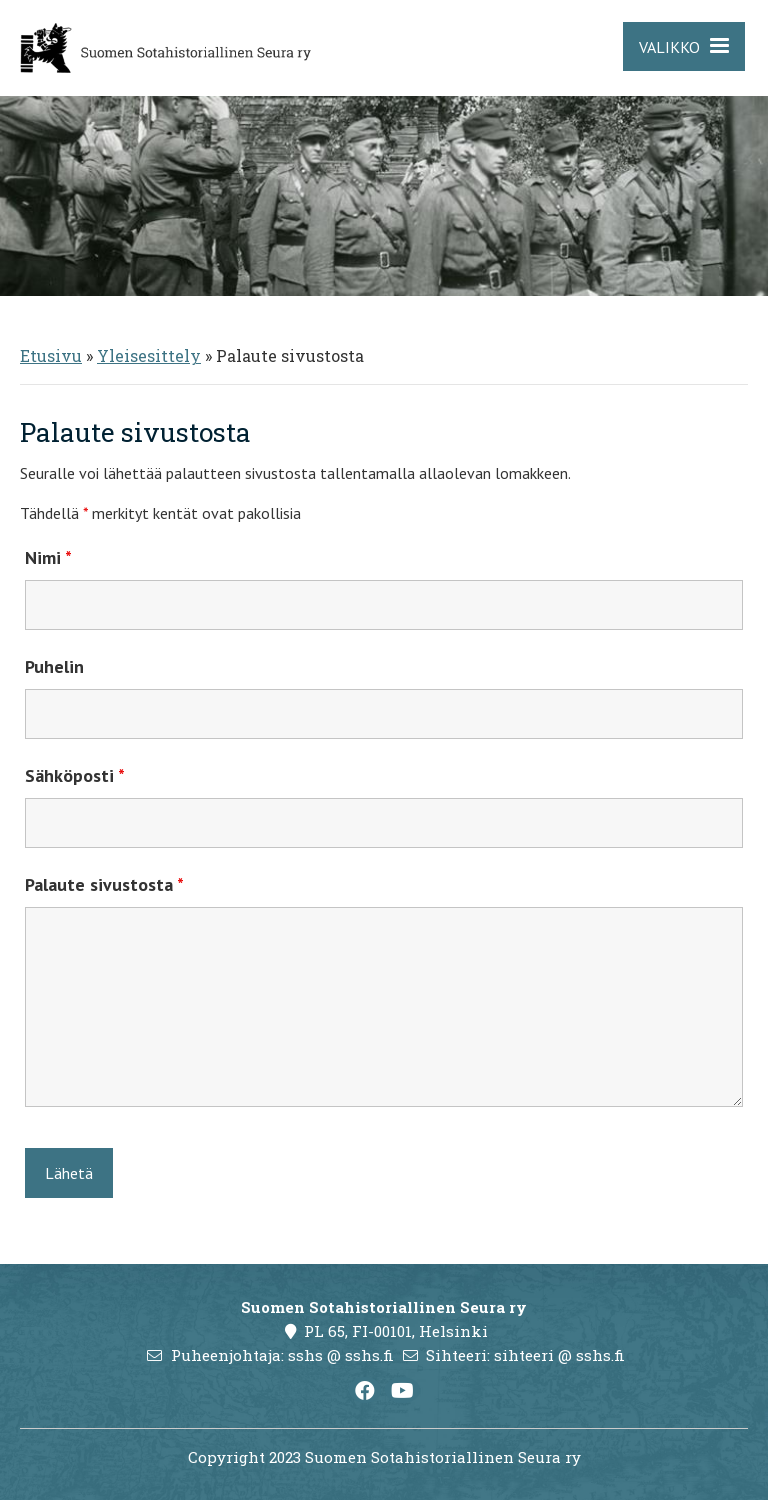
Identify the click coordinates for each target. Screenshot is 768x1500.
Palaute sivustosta (104, 884)
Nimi (48, 557)
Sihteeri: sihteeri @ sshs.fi (525, 1355)
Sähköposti (75, 775)
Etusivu (51, 355)
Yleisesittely (149, 355)
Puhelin (54, 666)
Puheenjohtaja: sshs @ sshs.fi (282, 1355)
